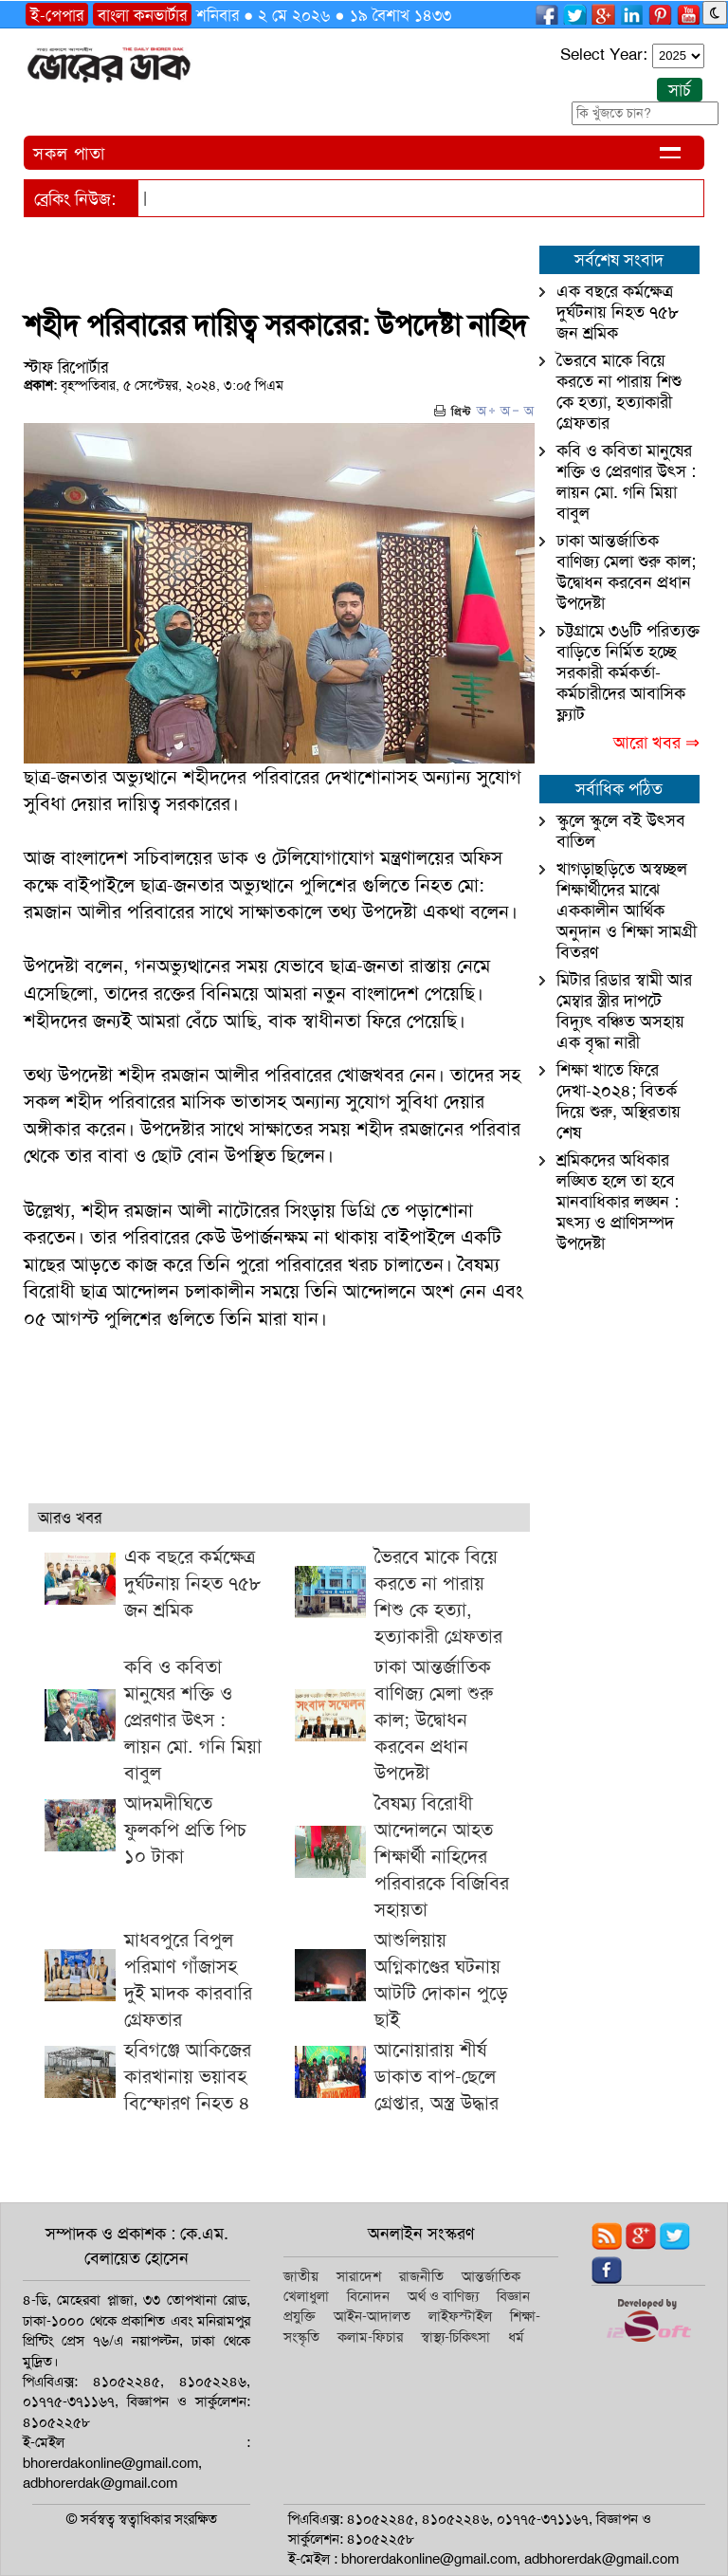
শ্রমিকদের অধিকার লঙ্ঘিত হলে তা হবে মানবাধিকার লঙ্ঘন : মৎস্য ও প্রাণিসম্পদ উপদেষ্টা (617, 1202)
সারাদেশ (359, 2276)
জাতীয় (300, 2276)
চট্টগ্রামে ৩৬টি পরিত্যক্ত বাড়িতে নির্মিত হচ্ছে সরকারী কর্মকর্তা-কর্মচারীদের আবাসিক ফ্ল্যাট (628, 672)
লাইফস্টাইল (460, 2316)
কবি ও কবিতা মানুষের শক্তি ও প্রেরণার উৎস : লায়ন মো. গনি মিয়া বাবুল (193, 1719)
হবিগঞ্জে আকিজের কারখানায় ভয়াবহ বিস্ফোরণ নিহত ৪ (187, 2076)
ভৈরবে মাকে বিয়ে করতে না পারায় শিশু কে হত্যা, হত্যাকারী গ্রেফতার (619, 391)
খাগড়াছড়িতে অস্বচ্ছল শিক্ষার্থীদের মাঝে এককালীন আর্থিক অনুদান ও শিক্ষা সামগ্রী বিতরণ (626, 910)
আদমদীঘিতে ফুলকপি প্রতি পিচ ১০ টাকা (185, 1829)
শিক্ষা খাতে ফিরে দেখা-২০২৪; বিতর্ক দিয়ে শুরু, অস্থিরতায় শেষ (618, 1101)
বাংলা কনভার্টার (142, 15)
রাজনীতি (421, 2276)
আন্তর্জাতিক (491, 2276)
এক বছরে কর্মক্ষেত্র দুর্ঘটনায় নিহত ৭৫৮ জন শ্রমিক (192, 1583)
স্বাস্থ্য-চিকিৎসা (455, 2337)
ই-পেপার (56, 15)
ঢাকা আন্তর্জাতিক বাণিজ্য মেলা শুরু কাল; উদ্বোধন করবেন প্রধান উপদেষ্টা (433, 1719)
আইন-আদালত (372, 2316)
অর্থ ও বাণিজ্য (443, 2296)
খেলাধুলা (306, 2296)
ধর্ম (516, 2337)
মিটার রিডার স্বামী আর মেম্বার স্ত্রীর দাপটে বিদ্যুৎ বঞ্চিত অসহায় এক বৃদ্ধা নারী (624, 1011)
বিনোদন (368, 2296)
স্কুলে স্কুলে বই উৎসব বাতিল (620, 831)
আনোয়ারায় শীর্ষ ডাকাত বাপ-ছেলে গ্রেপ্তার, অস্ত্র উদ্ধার (436, 2076)
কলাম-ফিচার (370, 2337)
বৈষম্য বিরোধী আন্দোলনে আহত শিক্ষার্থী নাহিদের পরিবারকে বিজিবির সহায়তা (441, 1856)
